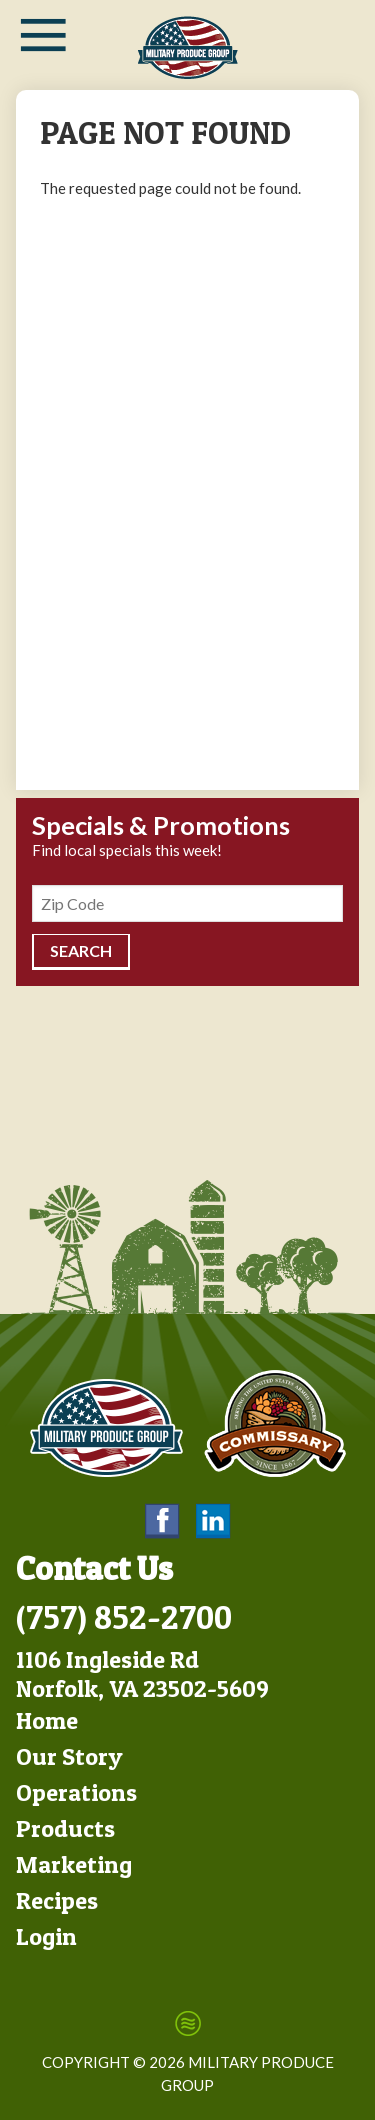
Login (46, 1936)
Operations (76, 1792)
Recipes (57, 1900)
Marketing (74, 1864)
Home (47, 1720)
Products (65, 1828)
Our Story (69, 1756)
